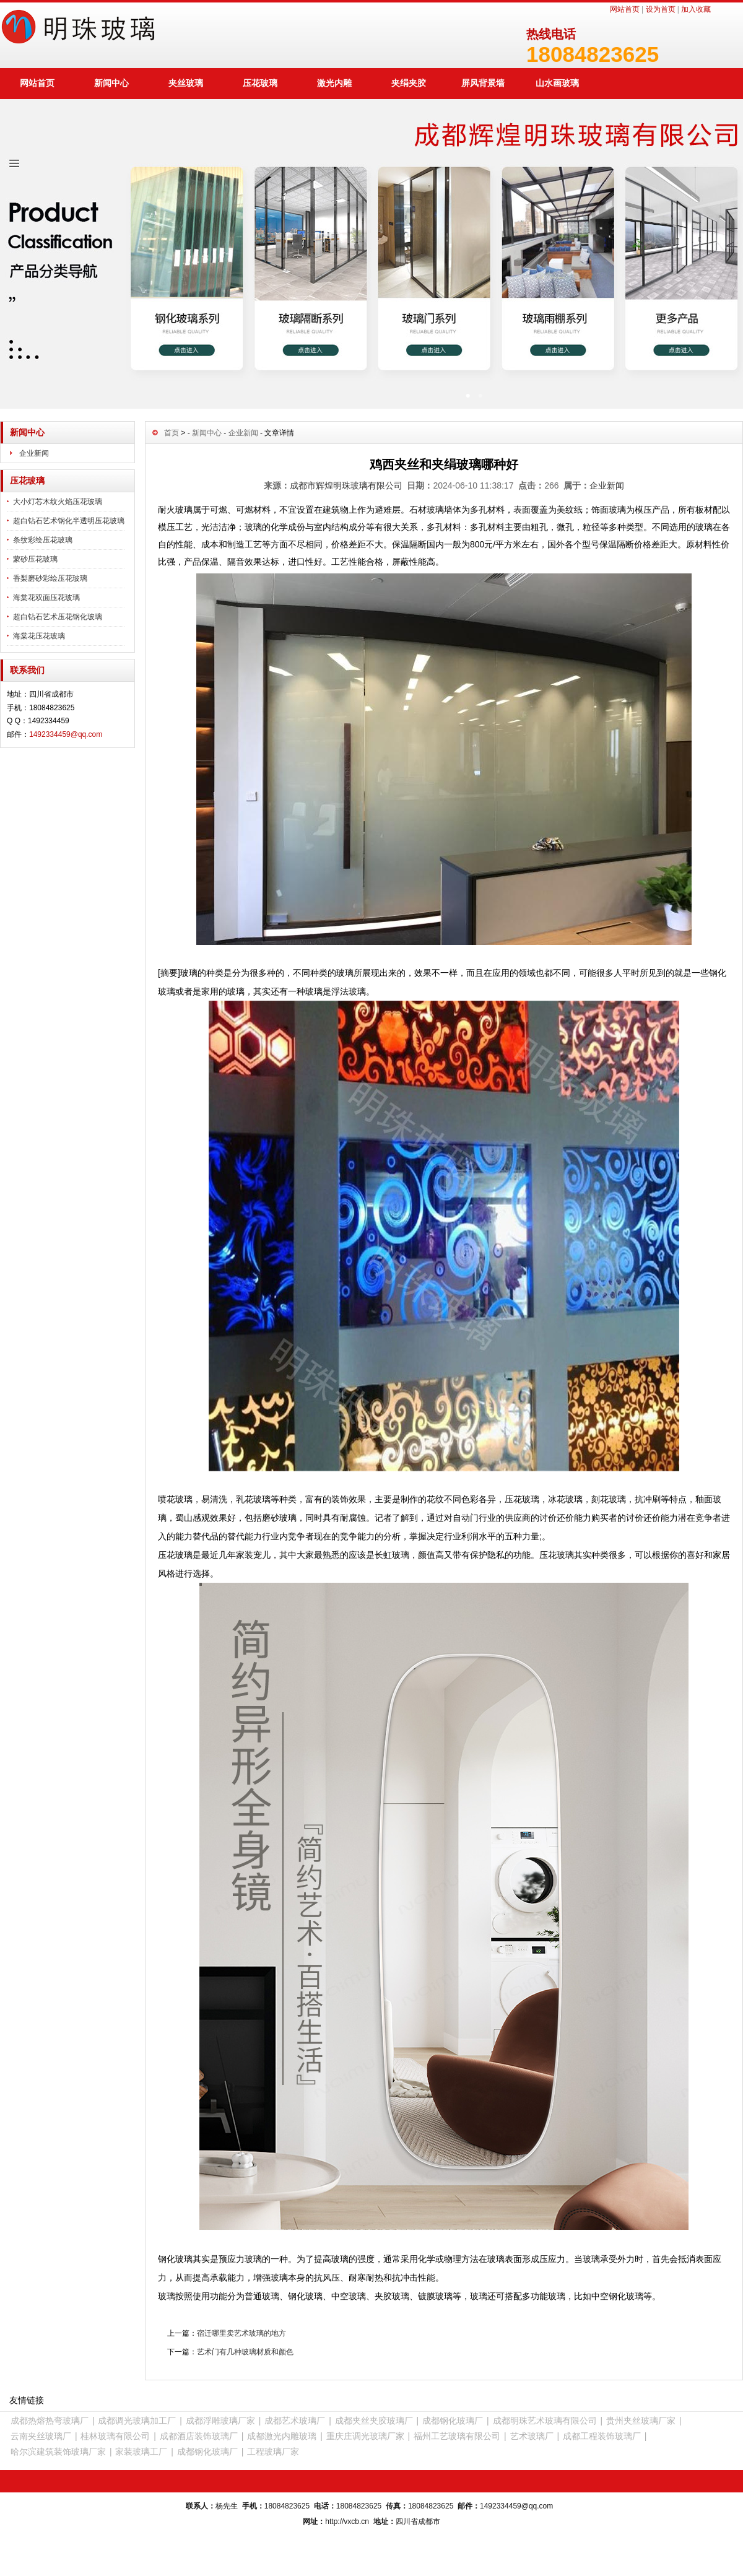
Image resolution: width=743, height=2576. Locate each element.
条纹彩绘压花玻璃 (42, 540)
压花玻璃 (260, 83)
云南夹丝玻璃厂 (41, 2436)
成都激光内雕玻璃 (281, 2436)
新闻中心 (111, 83)
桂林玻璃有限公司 (115, 2436)
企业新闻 (34, 453)
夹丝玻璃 (185, 83)
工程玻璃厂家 (273, 2451)
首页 (171, 433)
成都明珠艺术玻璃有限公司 (545, 2421)
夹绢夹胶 (408, 83)
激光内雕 (334, 83)
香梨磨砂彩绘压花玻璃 (50, 578)
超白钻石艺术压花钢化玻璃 (57, 616)
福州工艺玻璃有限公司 (457, 2436)
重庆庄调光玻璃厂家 (365, 2436)
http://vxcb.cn (347, 2521)
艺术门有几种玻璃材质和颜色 (245, 2352)
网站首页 (625, 9)
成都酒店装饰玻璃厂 (199, 2436)
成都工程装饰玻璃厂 (602, 2436)
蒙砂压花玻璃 (35, 559)
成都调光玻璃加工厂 (137, 2421)
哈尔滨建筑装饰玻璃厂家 (58, 2451)
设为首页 (661, 9)
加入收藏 (696, 9)
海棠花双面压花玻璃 (46, 597)
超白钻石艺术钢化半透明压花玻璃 (68, 520)
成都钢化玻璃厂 (452, 2421)
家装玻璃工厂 (141, 2451)
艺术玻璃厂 (532, 2436)
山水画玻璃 (557, 83)
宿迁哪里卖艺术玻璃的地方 (241, 2333)
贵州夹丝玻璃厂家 (641, 2421)
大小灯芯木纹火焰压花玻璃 (57, 501)
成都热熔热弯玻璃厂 (50, 2421)
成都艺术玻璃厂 (294, 2421)
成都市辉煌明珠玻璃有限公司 (346, 485)
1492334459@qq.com (65, 734)
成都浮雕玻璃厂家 (220, 2421)
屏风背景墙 (483, 83)
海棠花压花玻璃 (39, 636)
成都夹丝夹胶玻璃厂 (374, 2421)
